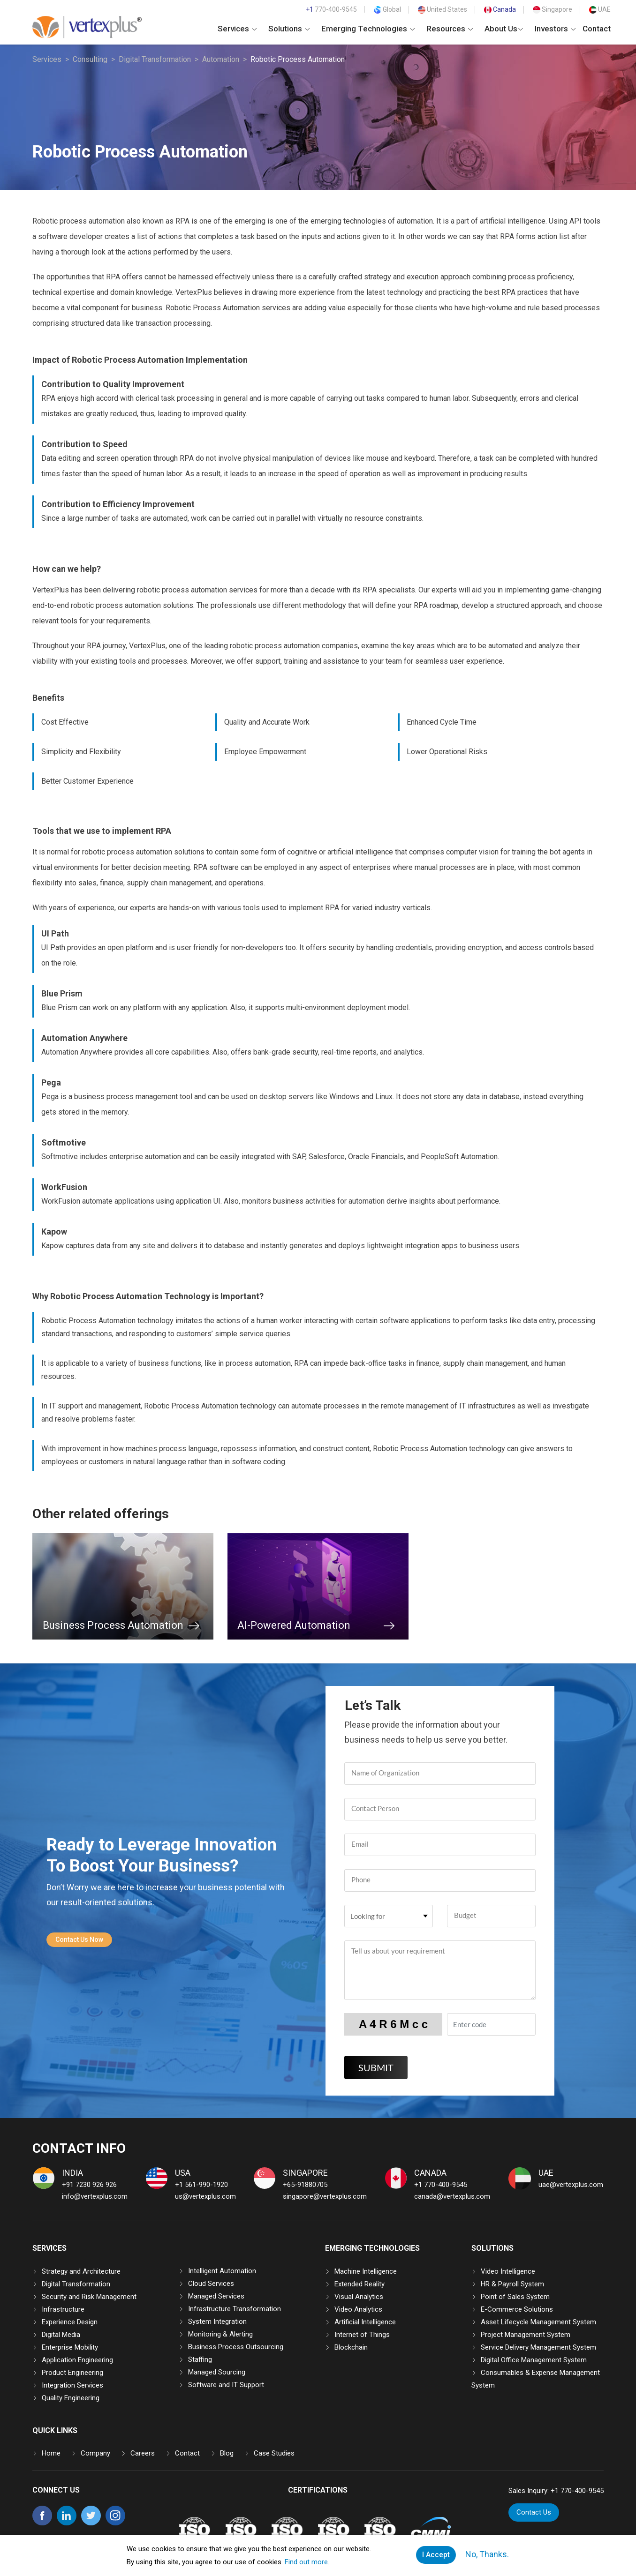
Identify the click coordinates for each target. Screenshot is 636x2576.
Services (237, 28)
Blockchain (351, 2347)
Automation (220, 59)
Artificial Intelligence (365, 2322)
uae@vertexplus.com (570, 2184)
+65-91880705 (305, 2184)
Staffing (200, 2359)
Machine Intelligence (365, 2271)
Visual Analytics (358, 2296)
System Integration (217, 2321)
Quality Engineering (70, 2398)
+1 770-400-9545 (440, 2184)
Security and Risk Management (89, 2296)
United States (442, 9)
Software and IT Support (226, 2385)
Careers (142, 2453)
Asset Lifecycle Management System (538, 2322)
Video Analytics (358, 2309)
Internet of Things (362, 2334)
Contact (597, 28)
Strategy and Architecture (81, 2271)
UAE (600, 9)
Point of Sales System (515, 2296)
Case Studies (274, 2453)
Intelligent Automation (222, 2271)
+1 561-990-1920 (201, 2184)
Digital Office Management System (534, 2360)
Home (51, 2453)
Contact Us (533, 2512)
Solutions (289, 28)
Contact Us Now (79, 1939)
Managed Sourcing (216, 2372)
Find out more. (307, 2562)
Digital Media (61, 2334)
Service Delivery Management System (538, 2347)
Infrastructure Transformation (234, 2309)
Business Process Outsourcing (235, 2347)
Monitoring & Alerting (220, 2334)
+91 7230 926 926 (89, 2184)
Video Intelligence (508, 2271)
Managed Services (216, 2296)
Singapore (552, 9)
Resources (449, 28)
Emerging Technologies (368, 28)
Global (387, 9)
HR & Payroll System (512, 2284)
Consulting (90, 59)
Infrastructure (63, 2309)
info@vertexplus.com (95, 2196)
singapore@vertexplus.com (325, 2196)
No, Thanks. (487, 2554)
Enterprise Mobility (70, 2347)
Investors (555, 28)
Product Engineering (72, 2372)
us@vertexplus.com (205, 2196)
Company (95, 2453)
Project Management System (525, 2334)
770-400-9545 (331, 9)
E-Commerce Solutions (517, 2309)
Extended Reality (359, 2284)
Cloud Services (211, 2283)
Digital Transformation (155, 59)
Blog (227, 2453)
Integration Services (72, 2385)
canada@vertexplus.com (452, 2196)
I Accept (436, 2554)
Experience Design (70, 2322)
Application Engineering (77, 2360)
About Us (504, 28)
